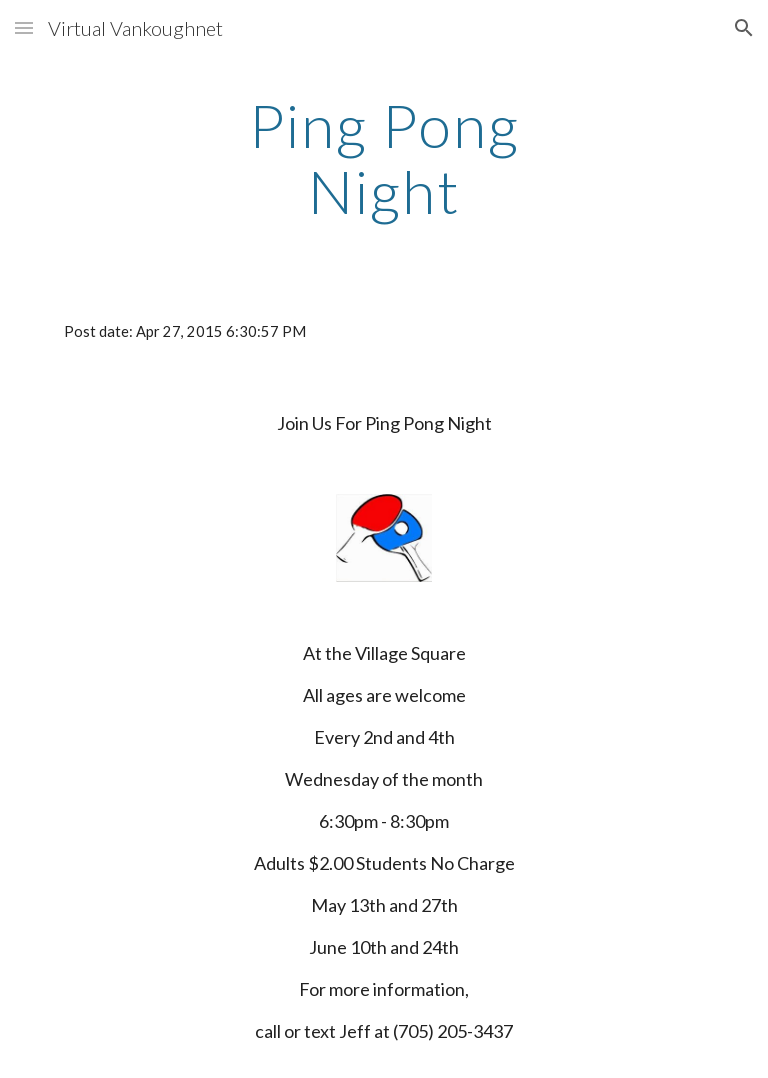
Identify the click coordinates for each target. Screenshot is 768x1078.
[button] (24, 27)
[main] (383, 158)
